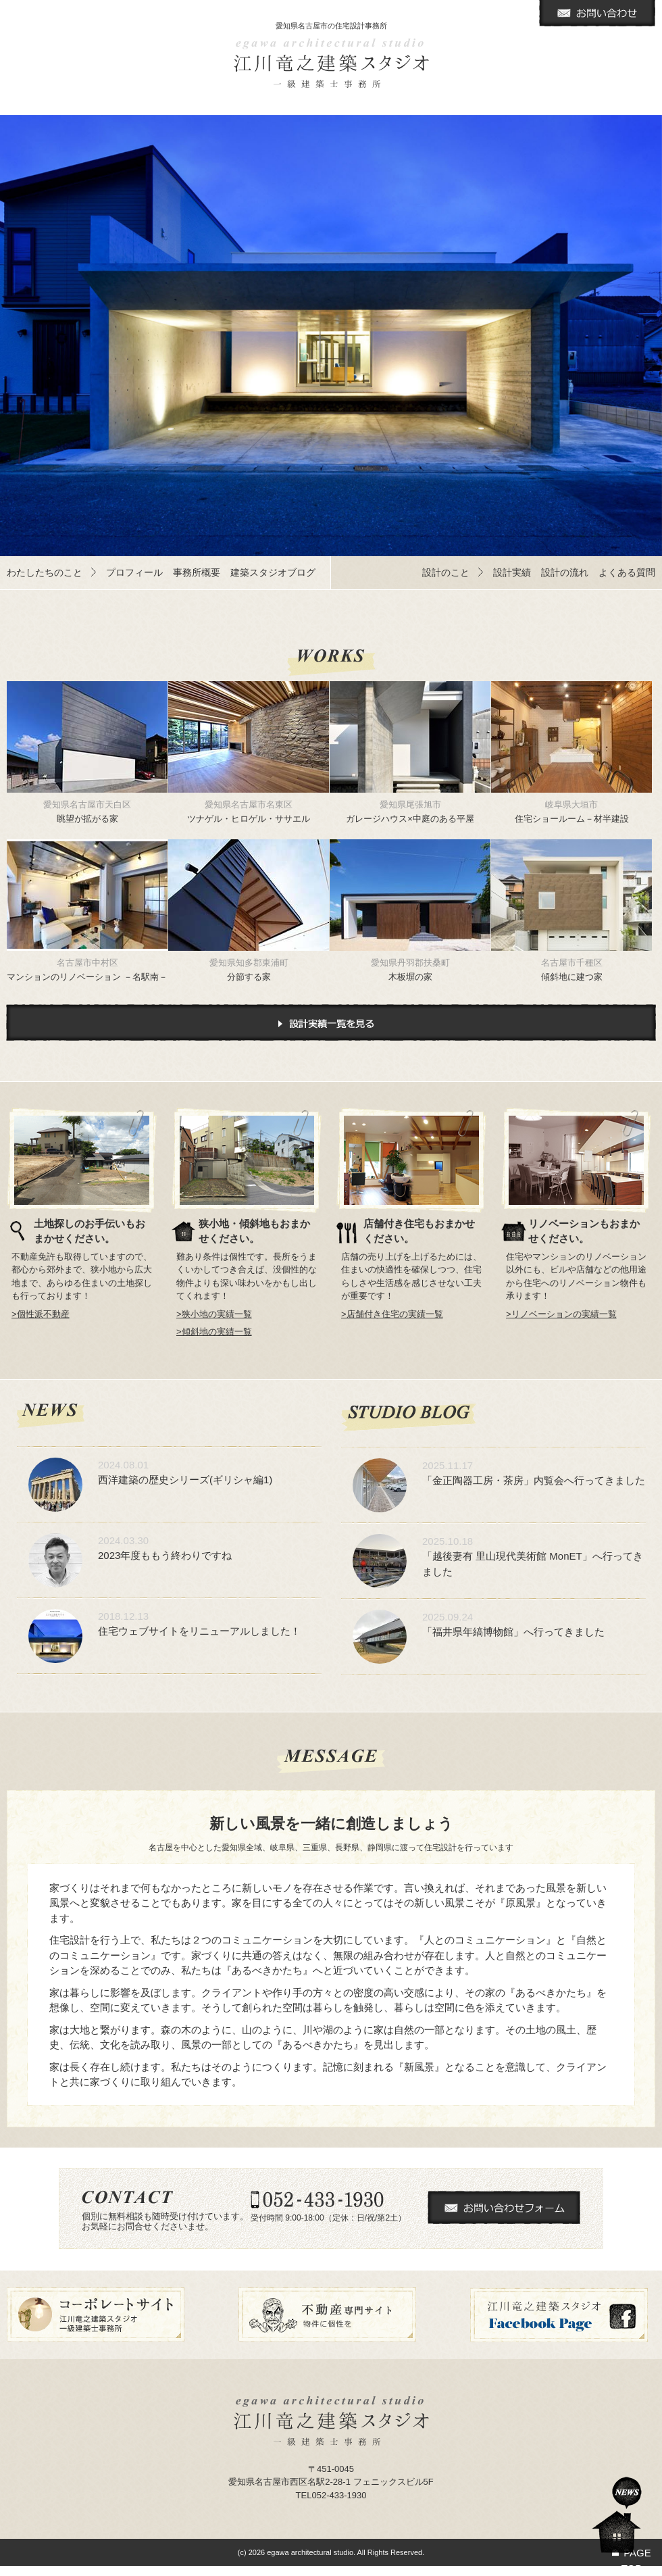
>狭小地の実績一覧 (214, 1314)
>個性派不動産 (40, 1314)
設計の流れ (564, 572)
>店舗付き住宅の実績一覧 (392, 1314)
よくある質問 (627, 572)
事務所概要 (196, 572)
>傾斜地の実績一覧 (214, 1332)
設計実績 (512, 572)
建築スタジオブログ (272, 572)
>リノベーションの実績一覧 (561, 1314)
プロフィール (134, 572)
